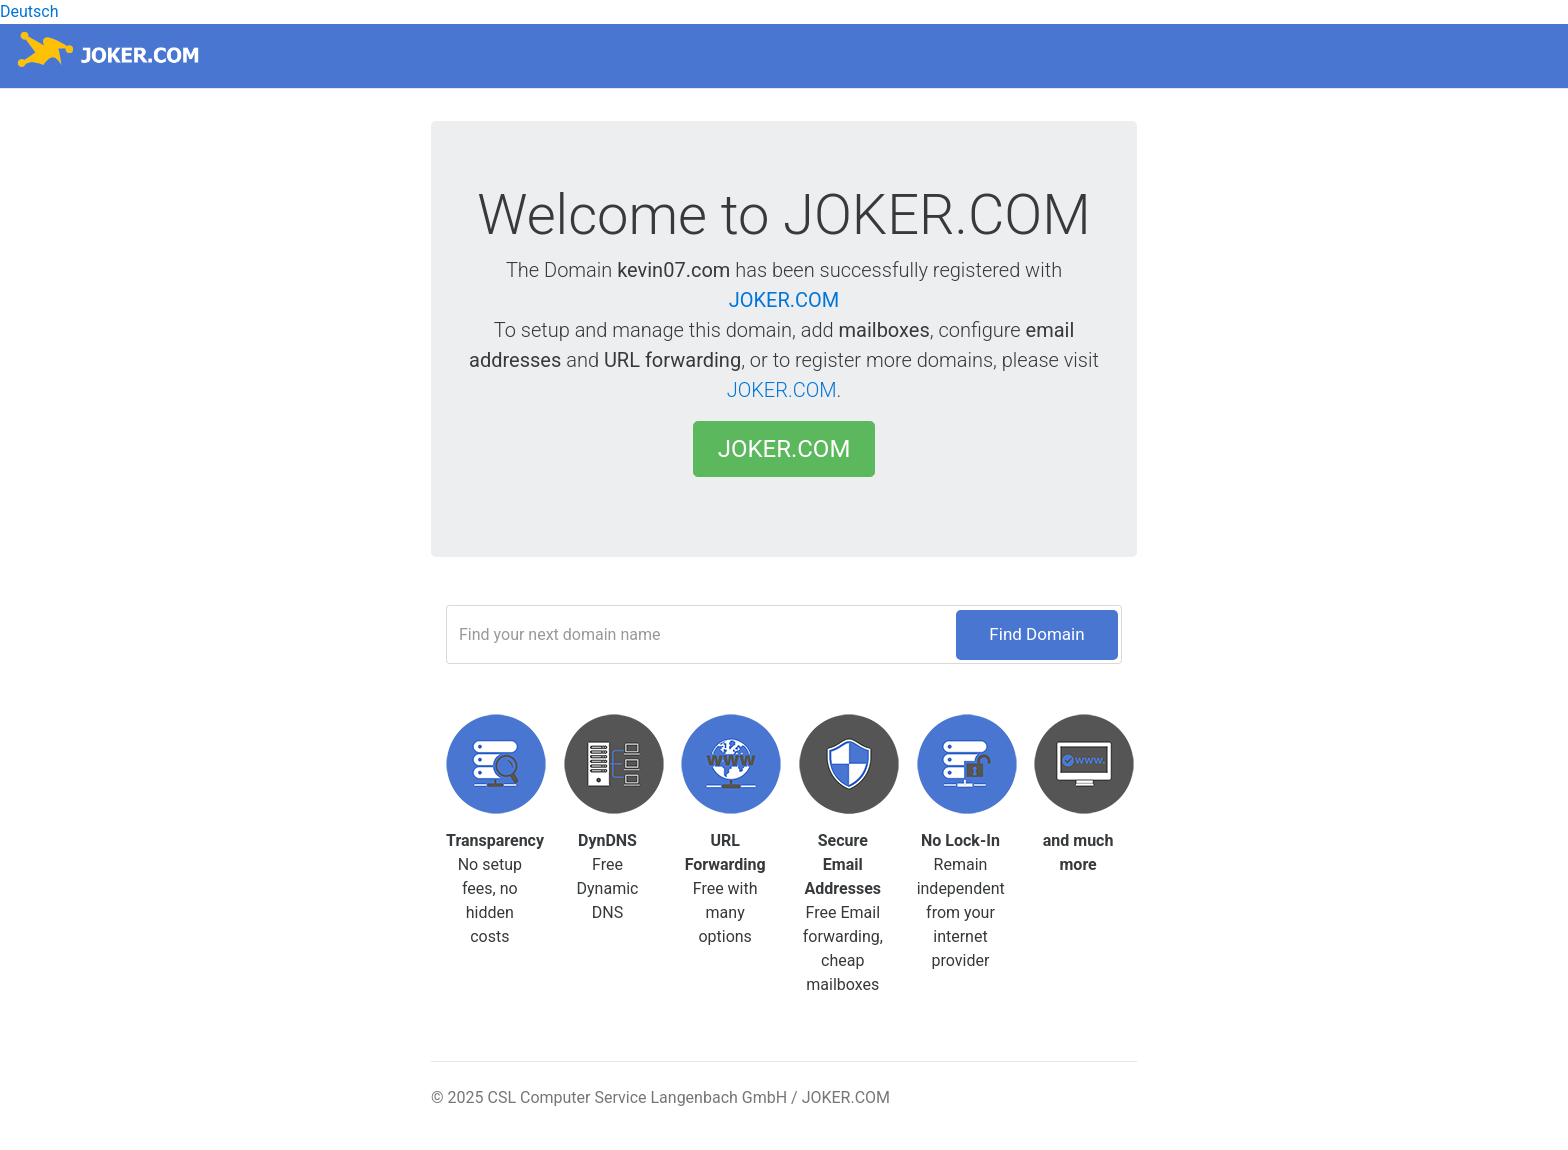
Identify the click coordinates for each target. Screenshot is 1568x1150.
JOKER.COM (784, 300)
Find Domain (1036, 634)
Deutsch (29, 11)
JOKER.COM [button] (784, 449)
